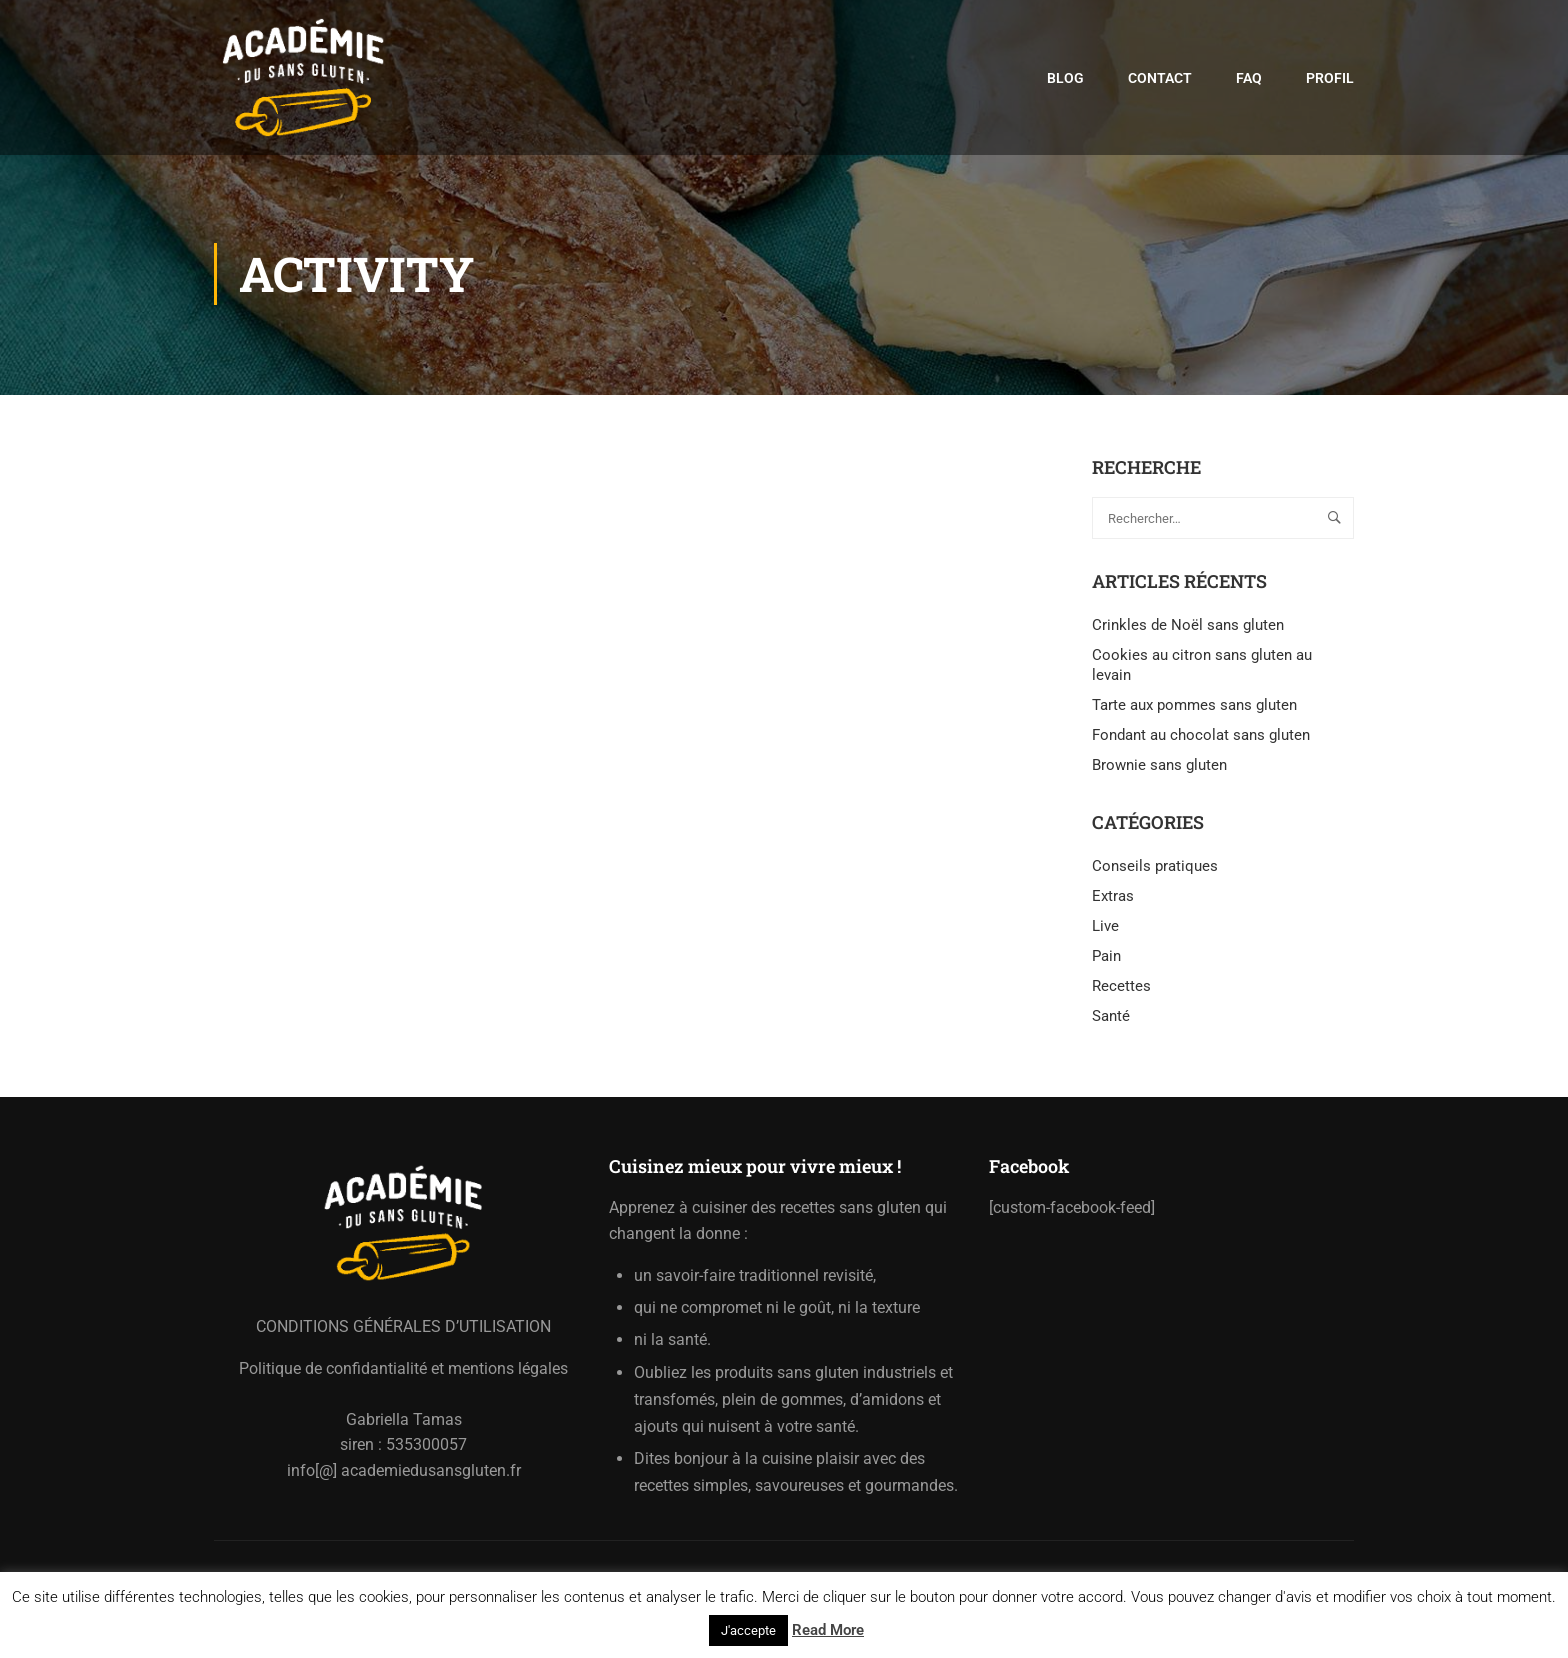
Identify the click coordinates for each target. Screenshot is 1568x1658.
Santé (1111, 1021)
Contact (1160, 79)
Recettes (1121, 991)
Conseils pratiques (1155, 871)
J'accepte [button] (748, 1630)
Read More (828, 1630)
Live (1105, 931)
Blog (1065, 79)
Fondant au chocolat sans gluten (1201, 740)
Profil (1330, 79)
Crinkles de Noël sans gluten (1188, 630)
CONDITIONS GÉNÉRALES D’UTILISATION (403, 1326)
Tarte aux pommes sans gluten (1194, 710)
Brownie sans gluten (1159, 770)
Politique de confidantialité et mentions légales (403, 1368)
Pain (1106, 961)
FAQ (1249, 79)
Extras (1113, 901)
